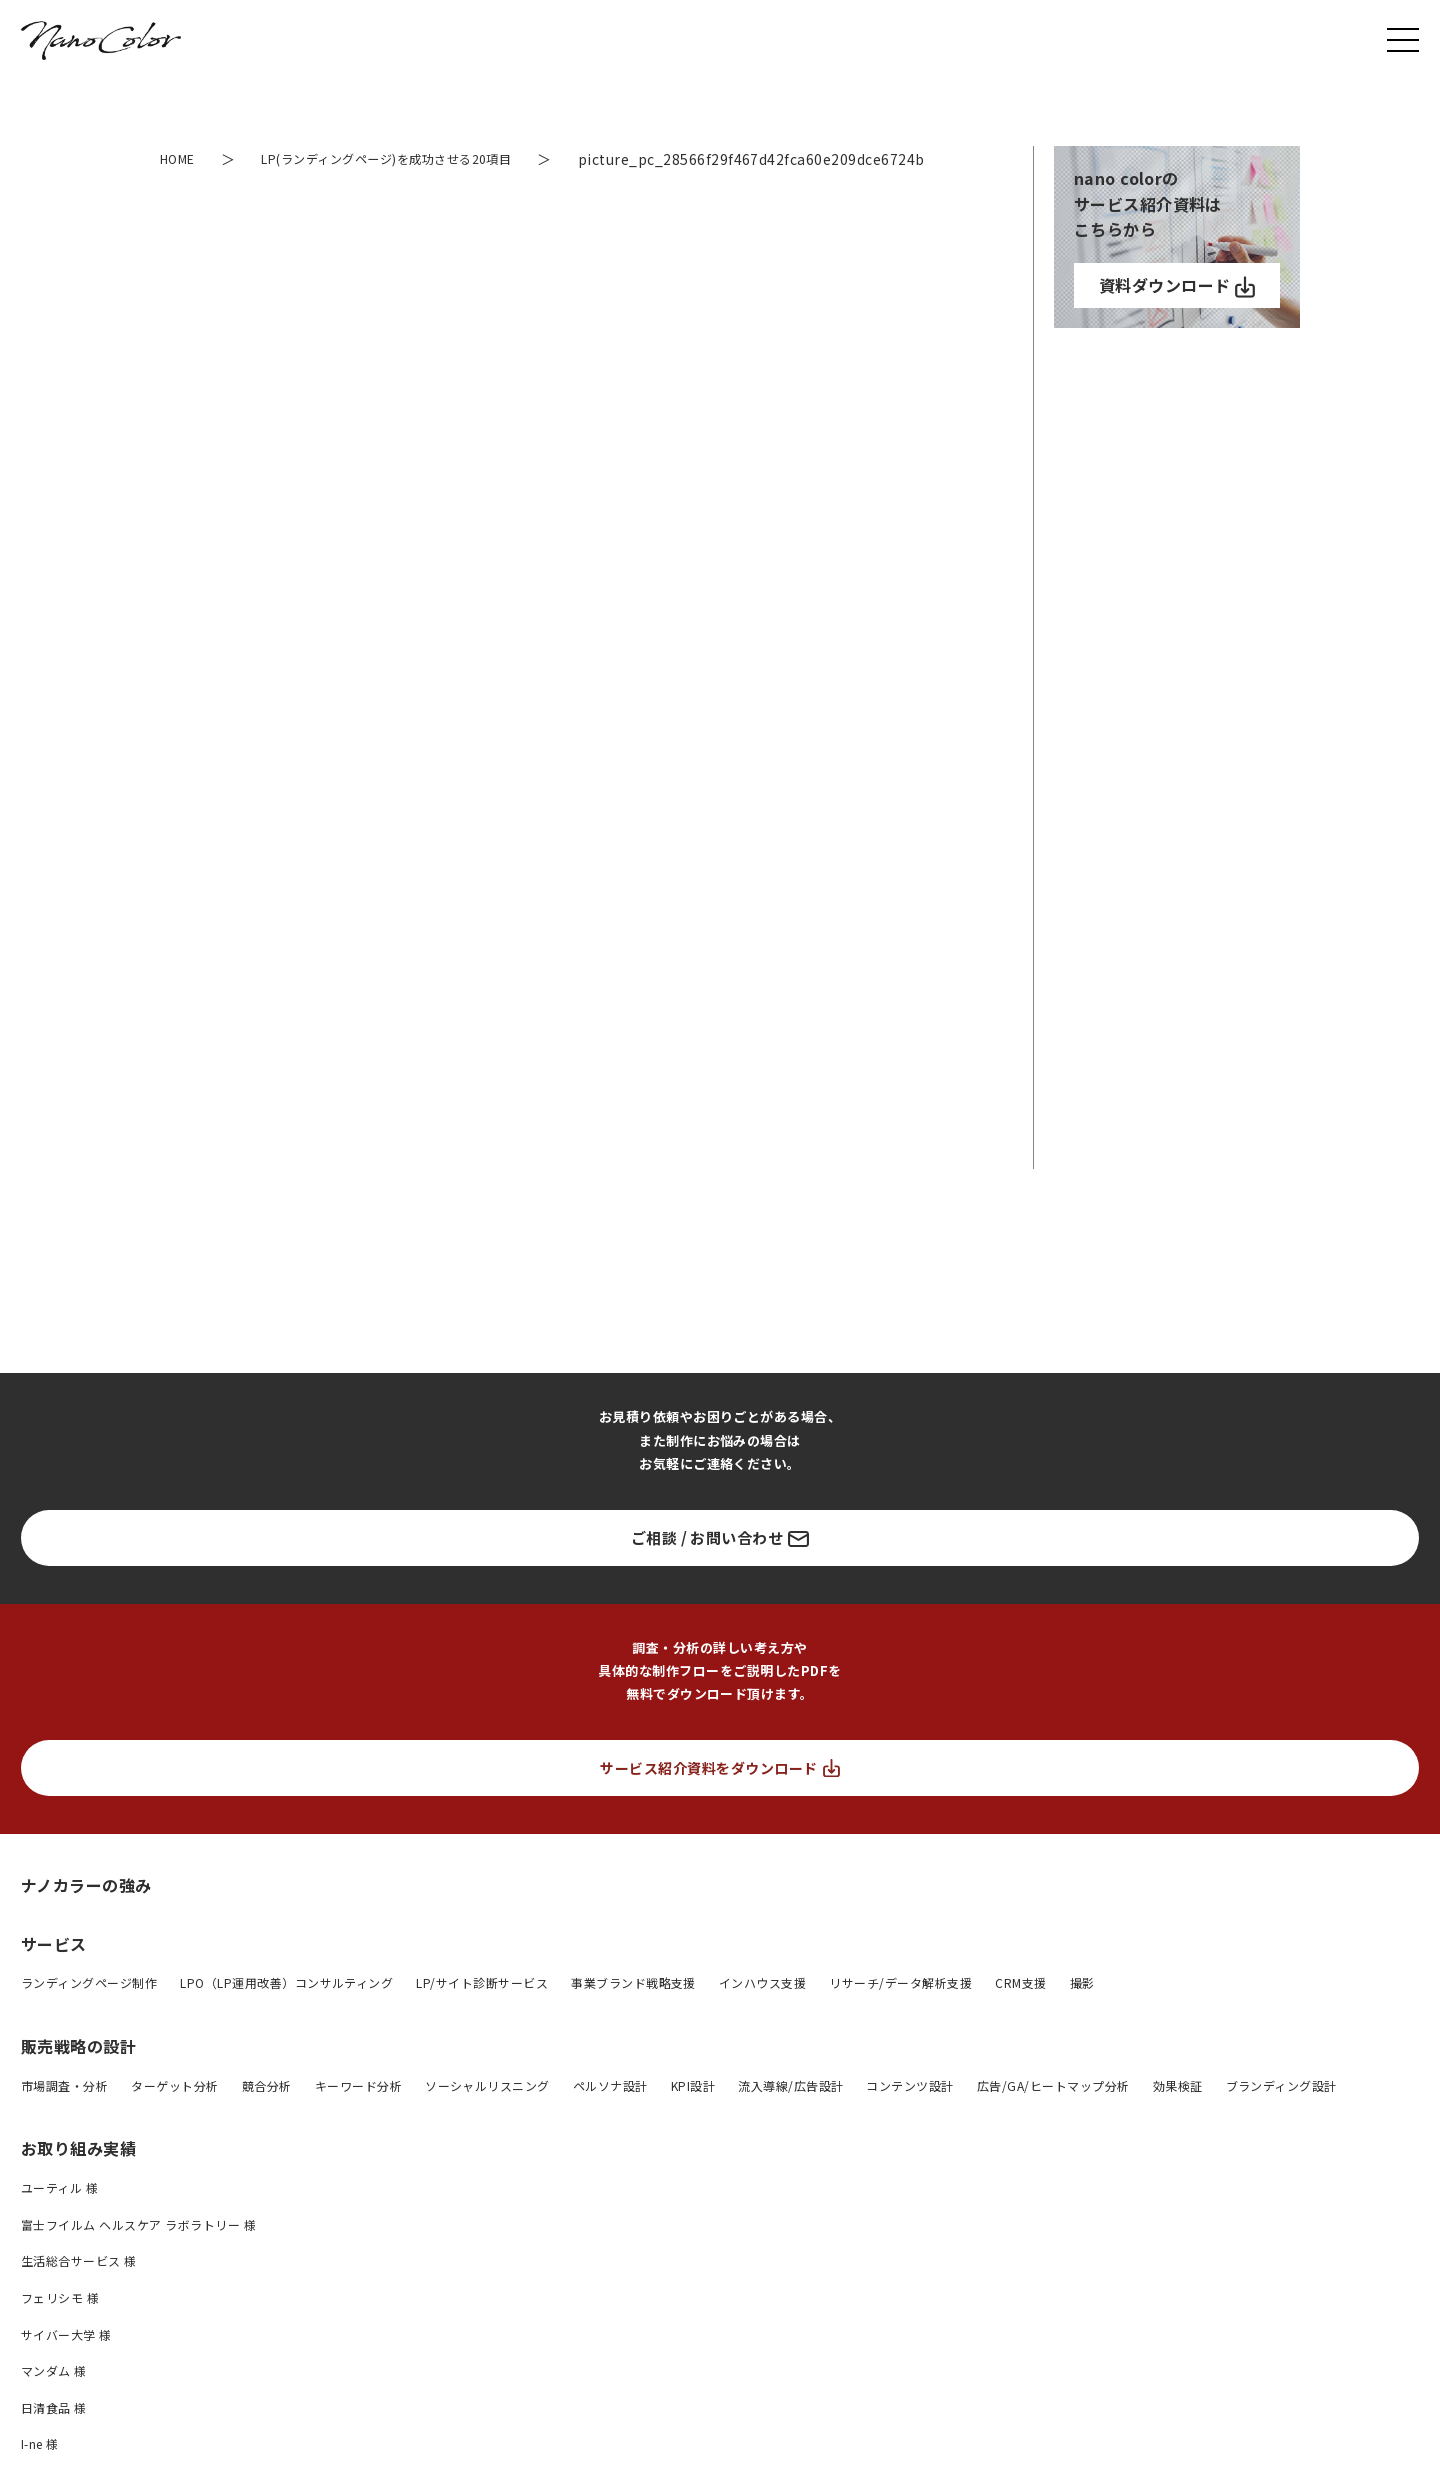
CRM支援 (1020, 1982)
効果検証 (1178, 2085)
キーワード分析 (358, 2085)
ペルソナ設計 (610, 2085)
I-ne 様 (40, 2443)
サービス (54, 1944)
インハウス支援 (762, 1982)
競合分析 (267, 2085)
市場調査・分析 (64, 2085)
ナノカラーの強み (86, 1884)
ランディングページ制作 (89, 1982)
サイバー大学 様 (66, 2334)
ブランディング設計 (1281, 2085)
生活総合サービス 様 (79, 2260)
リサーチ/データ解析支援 (900, 1982)
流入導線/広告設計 (790, 2085)
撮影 (1082, 1982)
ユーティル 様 (59, 2187)
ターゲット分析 (174, 2085)
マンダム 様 (54, 2370)
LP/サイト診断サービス (482, 1982)
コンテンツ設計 (909, 2085)
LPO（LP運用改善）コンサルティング (286, 1982)
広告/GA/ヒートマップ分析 (1053, 2085)
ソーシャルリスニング (487, 2085)
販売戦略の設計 (78, 2046)
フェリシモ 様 (60, 2297)
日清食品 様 (54, 2407)
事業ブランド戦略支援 (633, 1982)
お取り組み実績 (78, 2148)
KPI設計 (693, 2085)
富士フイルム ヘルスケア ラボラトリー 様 (138, 2224)
